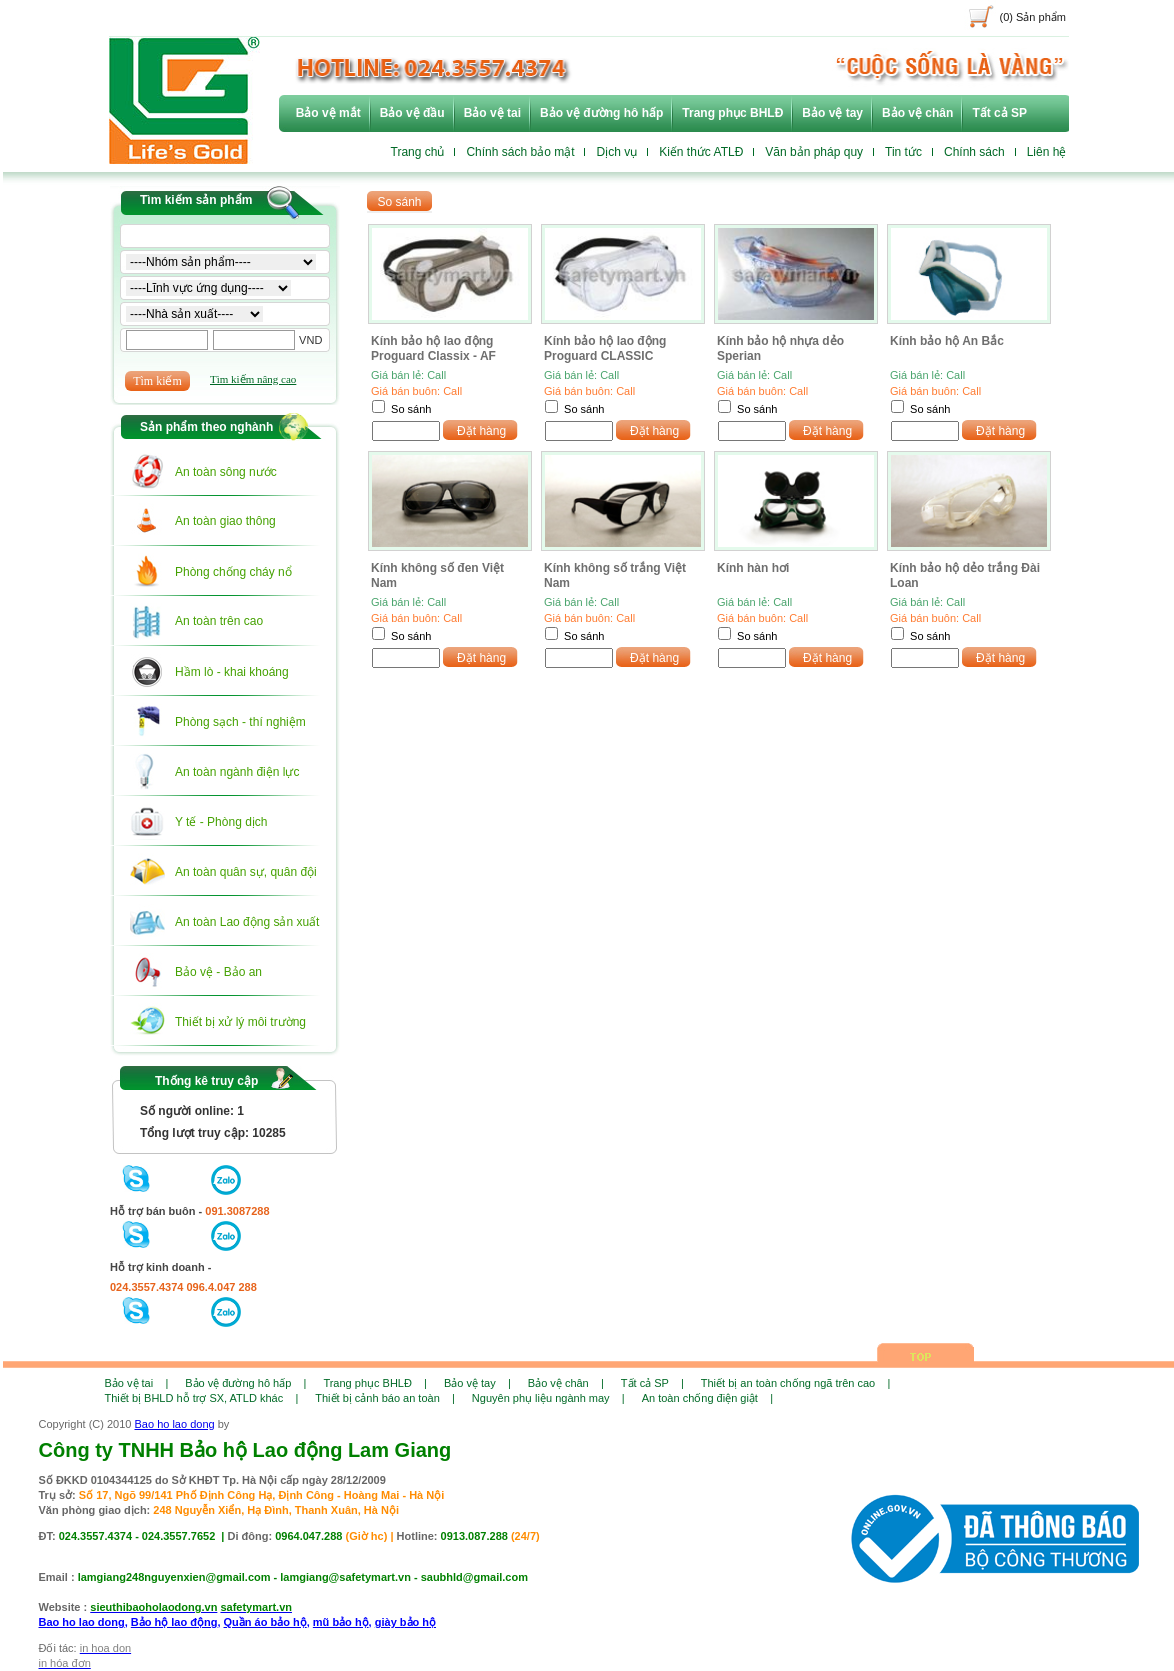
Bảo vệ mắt (328, 113)
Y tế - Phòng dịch (221, 822)
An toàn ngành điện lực (237, 772)
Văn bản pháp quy (814, 152)
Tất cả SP (999, 113)
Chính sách (974, 152)
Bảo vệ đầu (412, 113)
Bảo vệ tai (492, 113)
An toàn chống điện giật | (707, 1398)
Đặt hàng (481, 431)
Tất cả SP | (652, 1383)
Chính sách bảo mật (520, 152)
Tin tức (903, 152)
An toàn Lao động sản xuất (247, 922)
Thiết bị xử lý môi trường (240, 1022)
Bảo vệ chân (917, 113)
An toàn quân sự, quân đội (246, 872)
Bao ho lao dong (175, 1424)
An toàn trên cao (219, 621)
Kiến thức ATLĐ (701, 152)
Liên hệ (1047, 152)
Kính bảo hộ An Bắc (947, 341)
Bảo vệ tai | (137, 1383)
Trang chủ (418, 152)
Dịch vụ (616, 152)
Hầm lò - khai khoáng (232, 672)
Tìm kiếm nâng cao (253, 379)
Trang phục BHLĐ (732, 113)
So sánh (411, 409)
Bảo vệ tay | (477, 1383)
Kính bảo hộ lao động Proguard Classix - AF (433, 348)
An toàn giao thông (225, 521)
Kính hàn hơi (753, 568)
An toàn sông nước (226, 472)
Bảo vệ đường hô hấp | (245, 1383)
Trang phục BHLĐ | (375, 1383)
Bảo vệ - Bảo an (218, 972)
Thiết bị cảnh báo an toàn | (385, 1398)
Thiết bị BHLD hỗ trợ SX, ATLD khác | (202, 1398)
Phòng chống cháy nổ (233, 572)
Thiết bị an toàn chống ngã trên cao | (795, 1383)
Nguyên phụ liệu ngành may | (548, 1398)
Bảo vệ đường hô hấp (601, 113)
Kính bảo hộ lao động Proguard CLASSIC (605, 348)
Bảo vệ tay (832, 113)
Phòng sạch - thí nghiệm (240, 722)
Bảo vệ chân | (566, 1383)
